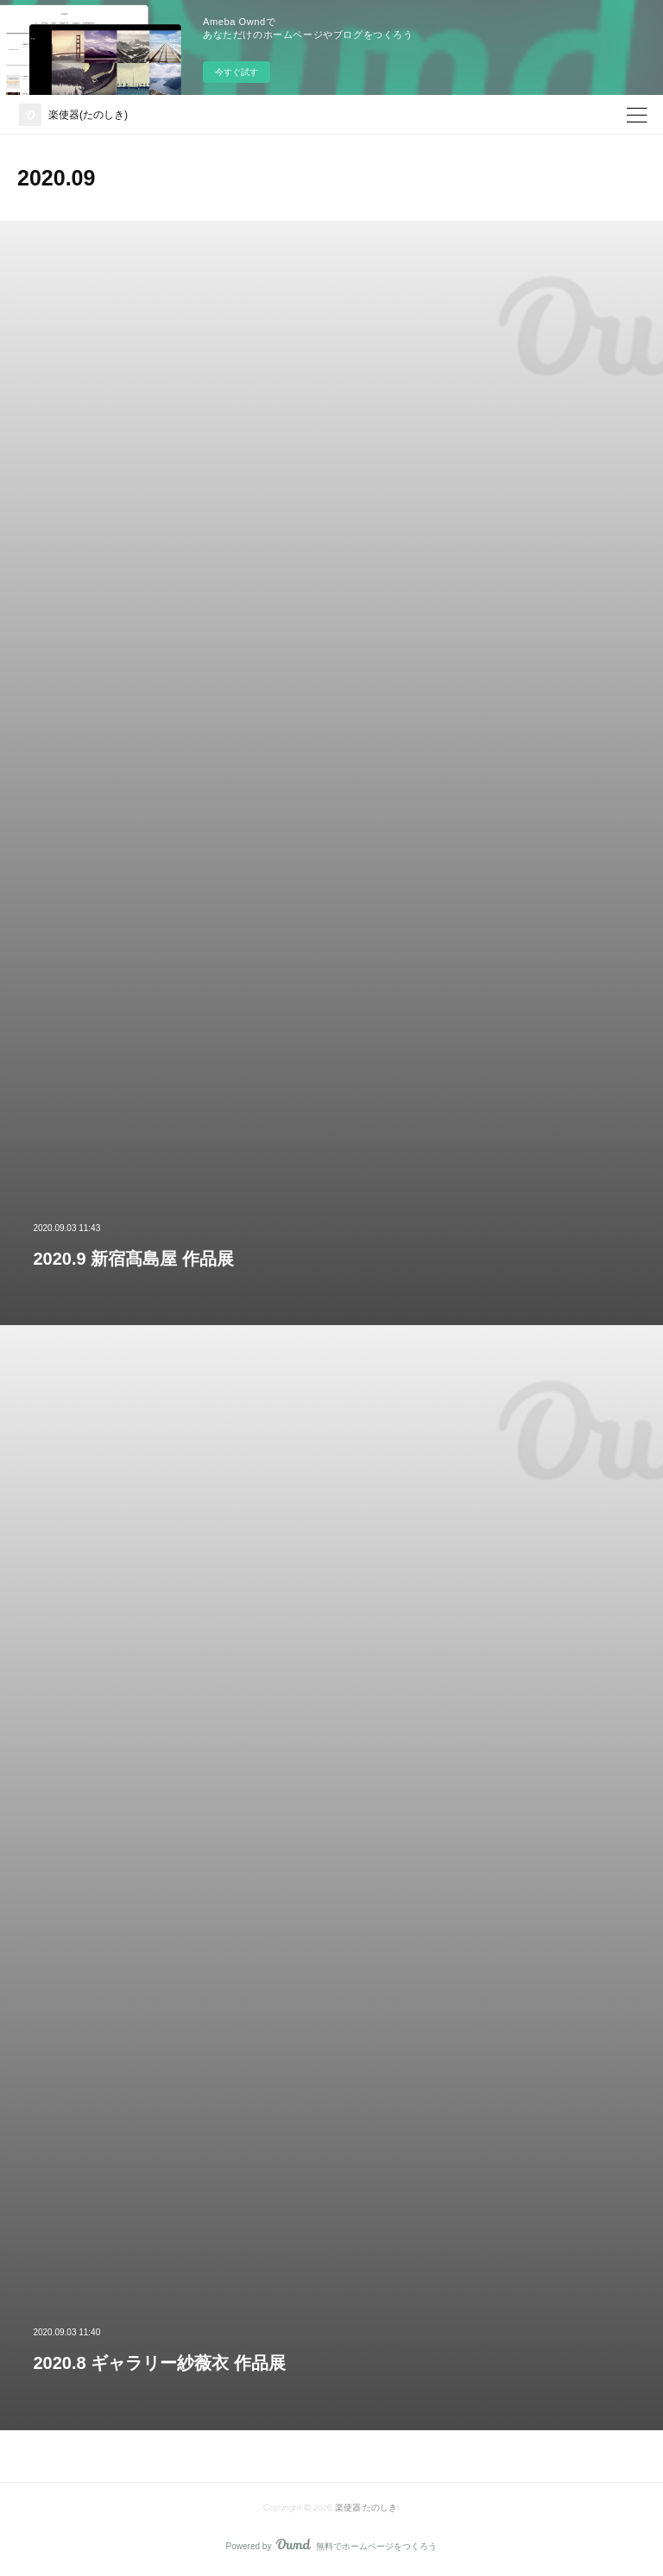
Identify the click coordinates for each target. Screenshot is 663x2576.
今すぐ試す (236, 72)
